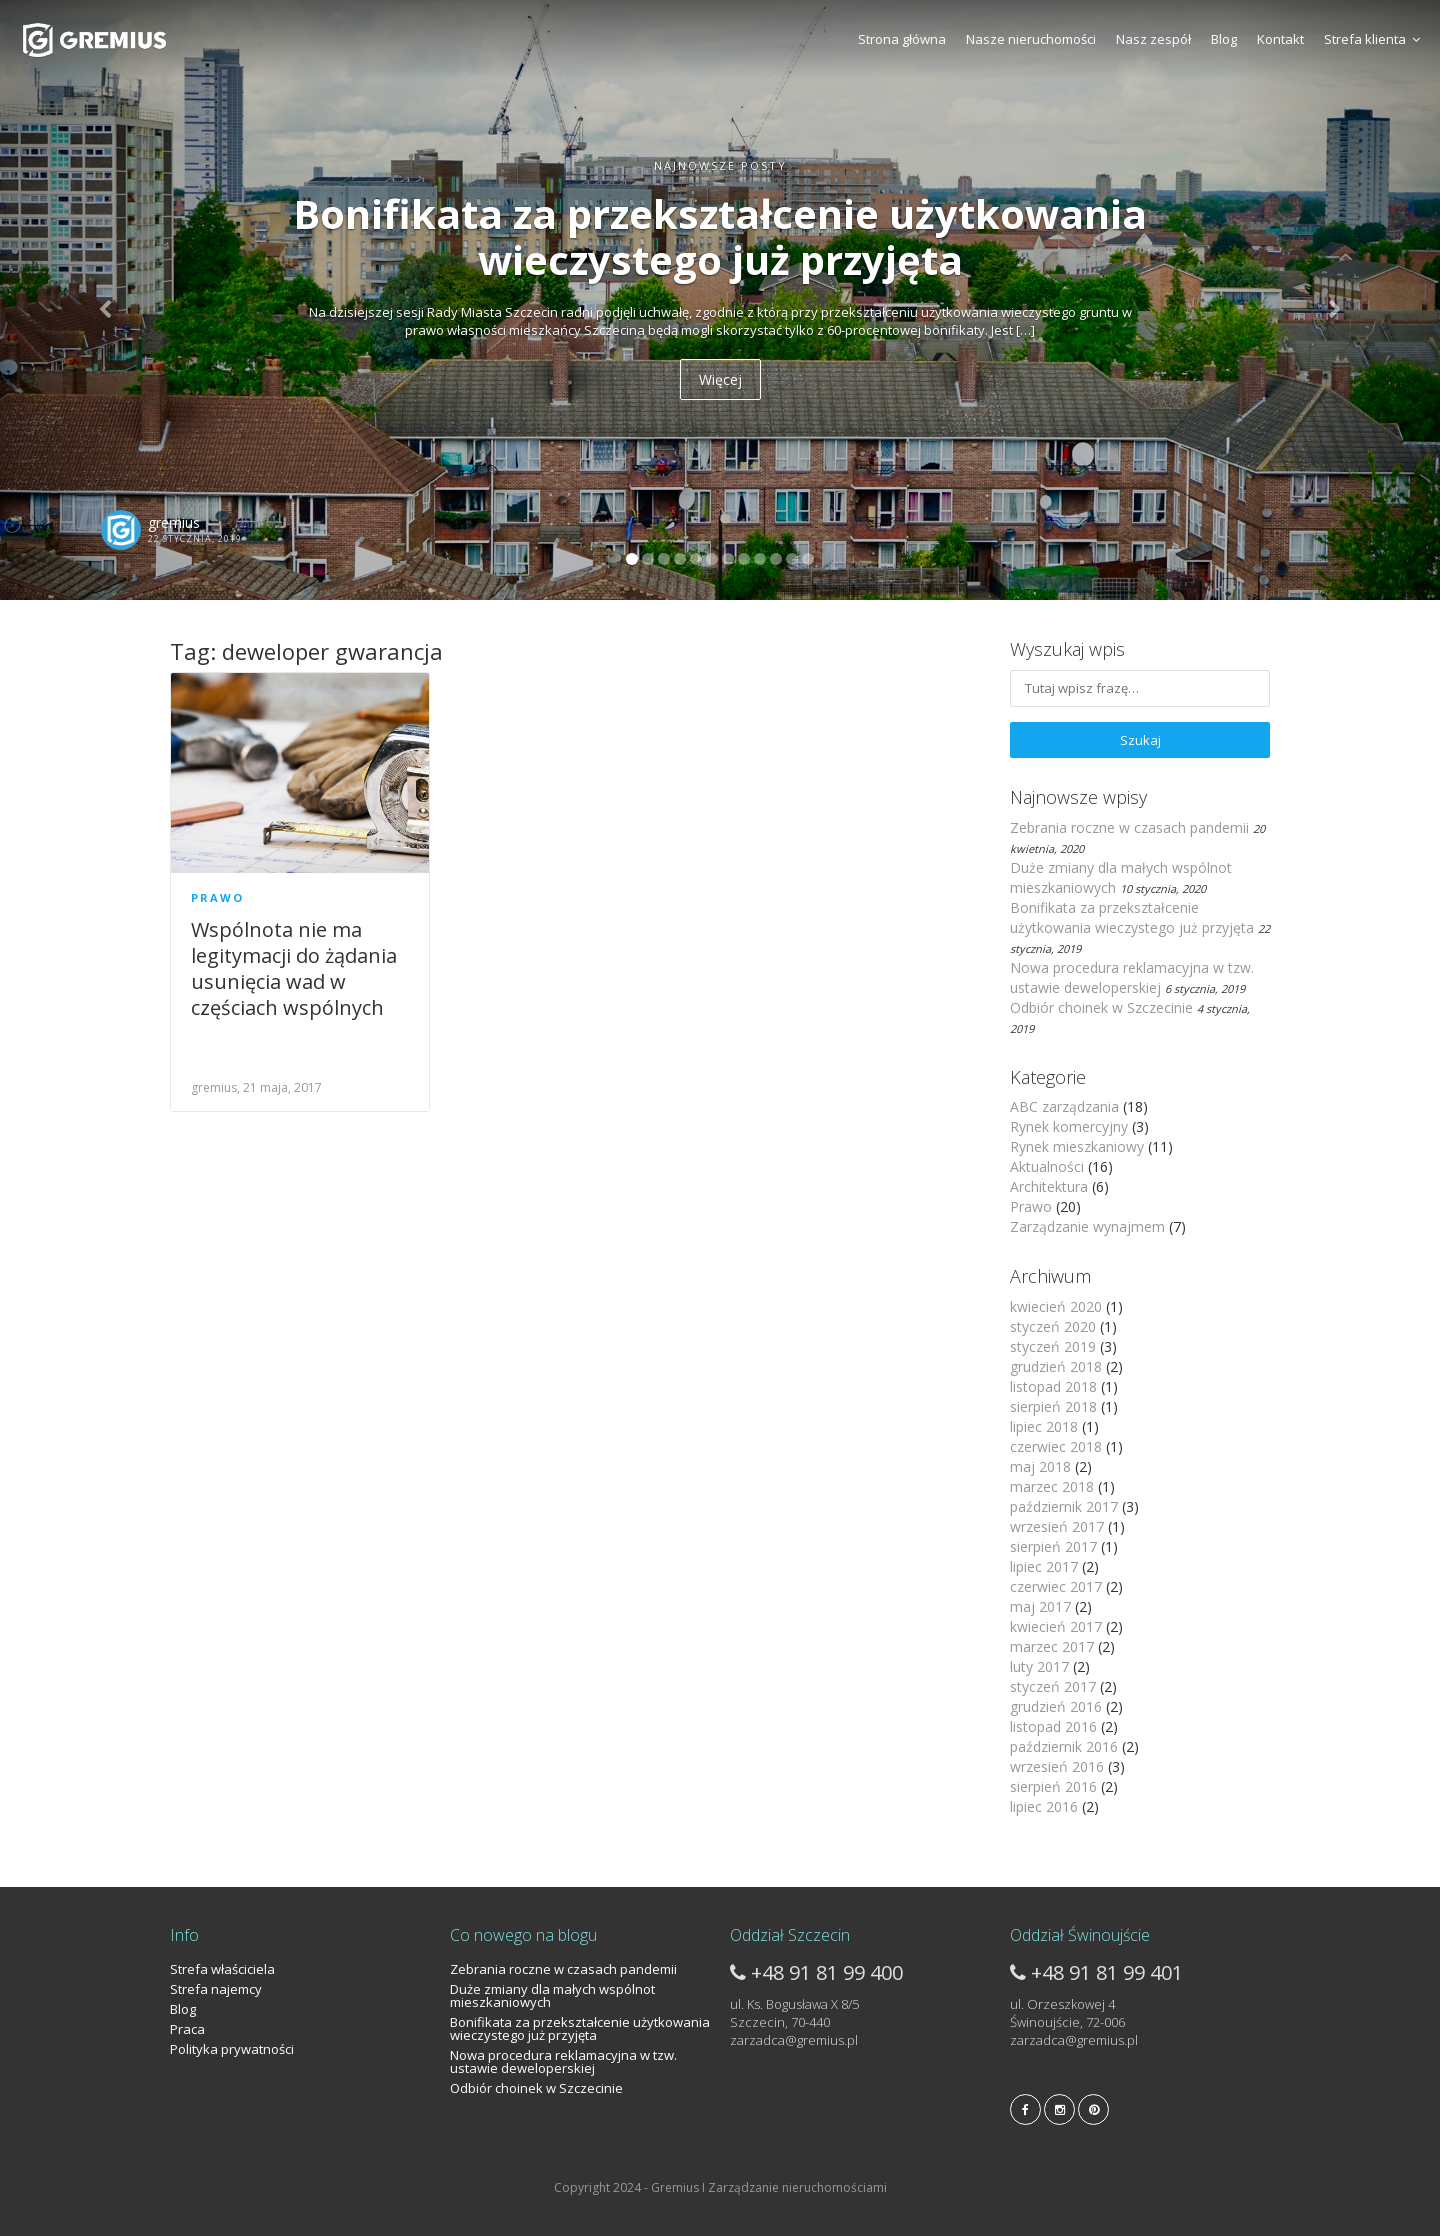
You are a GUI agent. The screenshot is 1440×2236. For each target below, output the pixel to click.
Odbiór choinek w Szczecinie (1101, 1007)
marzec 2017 (1052, 1646)
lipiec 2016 (1044, 1806)
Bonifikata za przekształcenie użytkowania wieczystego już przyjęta (1132, 917)
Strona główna (902, 39)
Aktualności (1047, 1166)
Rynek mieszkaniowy (1077, 1146)
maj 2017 (1040, 1606)
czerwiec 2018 (1056, 1446)
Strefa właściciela (222, 1969)
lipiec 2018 (1044, 1426)
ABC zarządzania (1064, 1106)
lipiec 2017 (1044, 1566)
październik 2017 (1064, 1506)
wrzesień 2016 (1057, 1766)
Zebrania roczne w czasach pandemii (1129, 827)
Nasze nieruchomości (1031, 39)
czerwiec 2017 (1056, 1586)
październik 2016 (1064, 1746)
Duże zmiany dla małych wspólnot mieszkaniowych (552, 1995)
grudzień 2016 (1056, 1706)
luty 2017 (1039, 1666)
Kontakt (1280, 39)
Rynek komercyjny (1069, 1126)
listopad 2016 (1053, 1726)
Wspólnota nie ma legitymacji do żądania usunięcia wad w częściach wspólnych (294, 968)
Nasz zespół (1153, 39)
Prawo (217, 897)
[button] (108, 300)
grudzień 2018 (1056, 1366)
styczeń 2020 (1053, 1326)
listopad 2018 (1053, 1386)
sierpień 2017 (1053, 1546)
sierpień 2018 (1053, 1406)
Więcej (720, 379)
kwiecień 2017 (1056, 1626)
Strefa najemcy (216, 1989)
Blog (1224, 39)
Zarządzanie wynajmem (1087, 1226)
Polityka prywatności (232, 2049)
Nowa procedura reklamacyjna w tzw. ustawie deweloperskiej (1132, 977)
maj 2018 (1040, 1466)
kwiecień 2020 (1056, 1306)
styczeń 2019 (1053, 1346)
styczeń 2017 (1053, 1686)
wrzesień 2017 (1057, 1526)
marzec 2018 (1052, 1486)
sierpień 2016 (1053, 1786)
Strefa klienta (1372, 39)
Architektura (1049, 1186)
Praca (187, 2029)
